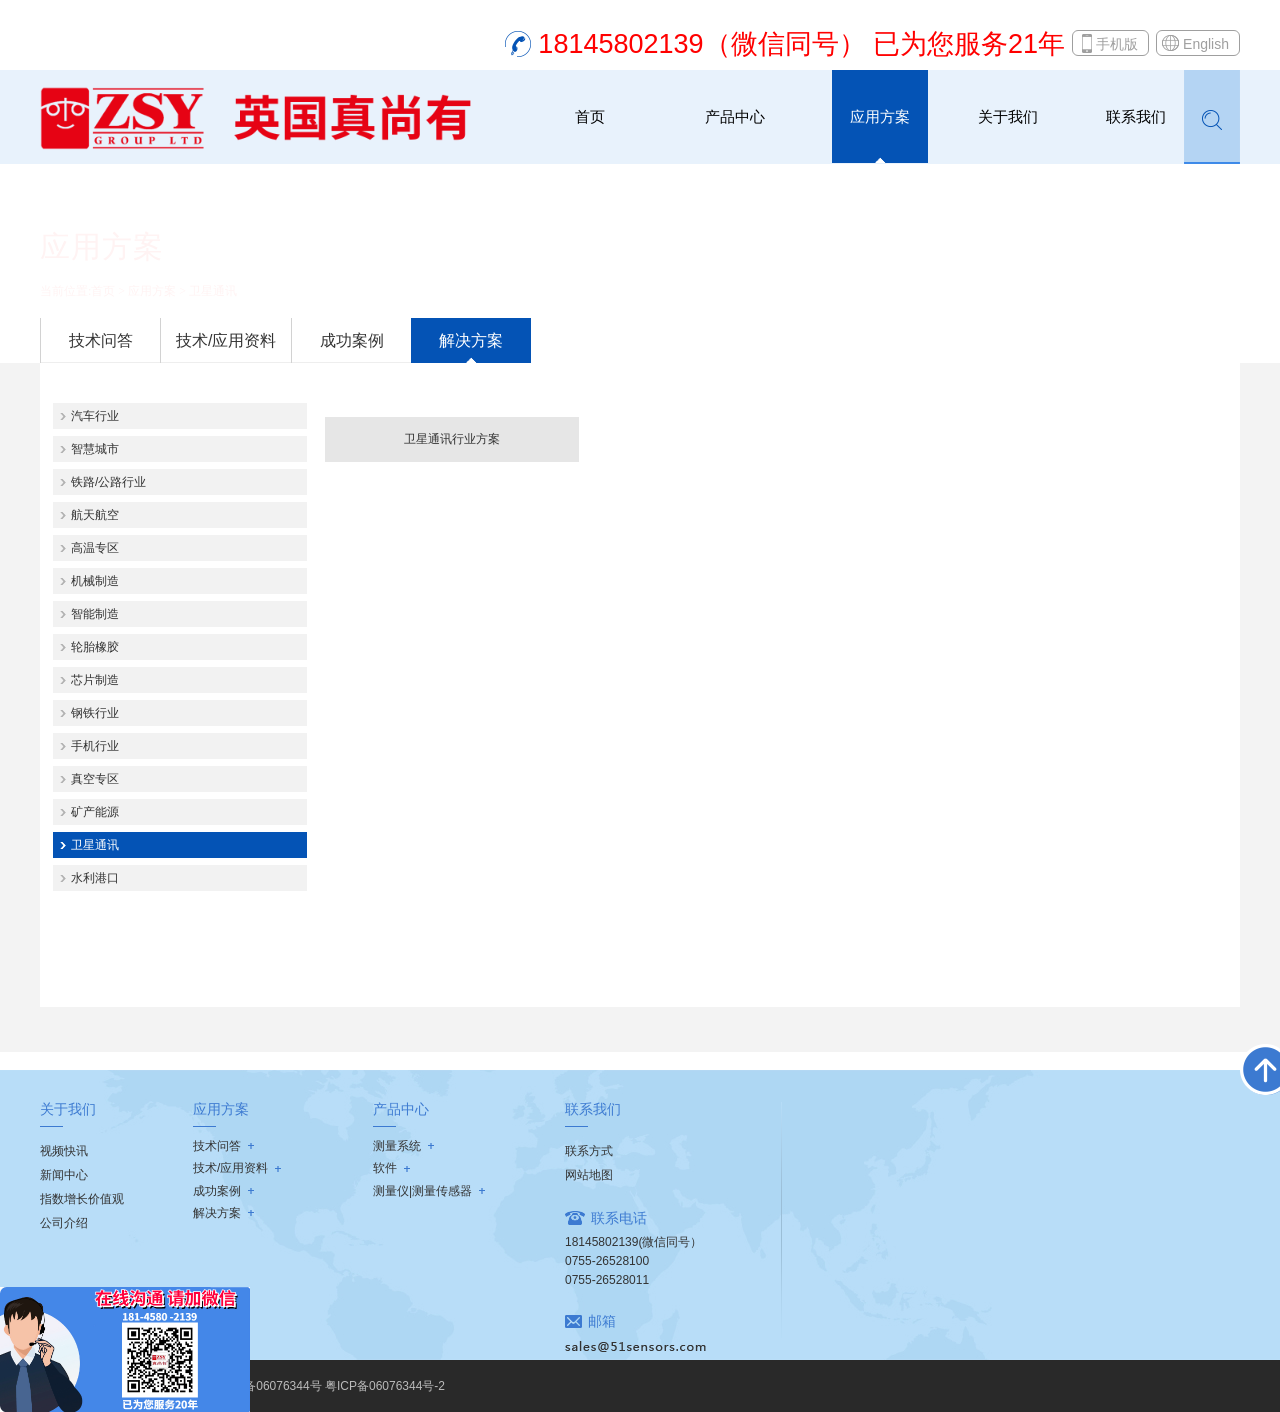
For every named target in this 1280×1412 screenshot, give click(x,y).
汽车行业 (95, 416)
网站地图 (589, 1175)
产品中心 (735, 116)
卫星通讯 (213, 291)
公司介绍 (64, 1223)
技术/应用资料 (226, 340)
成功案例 (352, 340)
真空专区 (95, 779)
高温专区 (95, 548)
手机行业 (95, 746)
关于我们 (1008, 116)
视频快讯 (64, 1151)
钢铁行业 (95, 713)
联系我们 (1136, 116)
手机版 (1117, 44)
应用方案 (880, 116)
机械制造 (95, 581)
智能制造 (95, 614)
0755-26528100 (607, 1261)
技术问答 (101, 340)
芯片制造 (95, 680)
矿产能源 (95, 812)
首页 (590, 116)
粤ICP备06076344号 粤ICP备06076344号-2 (328, 1386)
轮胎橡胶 (95, 647)
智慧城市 (95, 449)
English (1206, 44)
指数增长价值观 (82, 1199)
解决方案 (471, 340)
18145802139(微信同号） (633, 1242)
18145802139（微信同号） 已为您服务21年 (801, 44)
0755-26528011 (607, 1280)
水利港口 (95, 878)
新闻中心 (64, 1175)
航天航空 (95, 515)
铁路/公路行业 (108, 482)
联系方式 (589, 1151)
